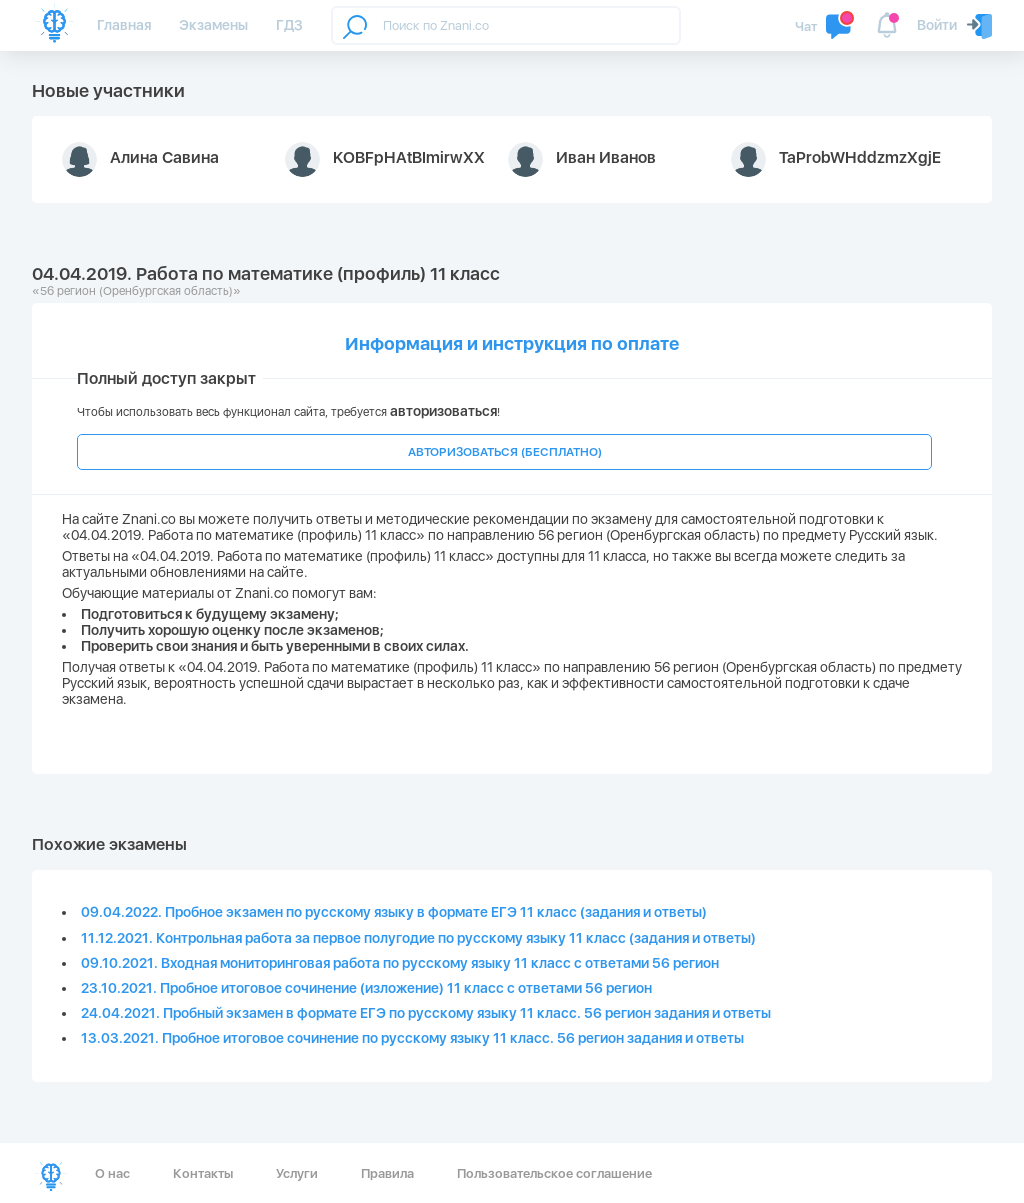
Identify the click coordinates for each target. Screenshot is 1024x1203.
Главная (124, 25)
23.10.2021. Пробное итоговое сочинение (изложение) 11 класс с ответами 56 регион (366, 988)
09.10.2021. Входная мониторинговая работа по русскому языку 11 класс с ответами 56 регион (400, 963)
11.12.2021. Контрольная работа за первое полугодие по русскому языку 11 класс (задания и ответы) (418, 938)
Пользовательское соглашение (554, 1173)
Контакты (203, 1173)
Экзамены (213, 25)
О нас (112, 1173)
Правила (387, 1173)
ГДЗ (289, 25)
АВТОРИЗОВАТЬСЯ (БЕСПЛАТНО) (505, 452)
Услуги (297, 1173)
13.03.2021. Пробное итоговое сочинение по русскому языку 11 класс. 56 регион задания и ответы (412, 1038)
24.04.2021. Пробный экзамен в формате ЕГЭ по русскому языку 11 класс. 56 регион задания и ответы (426, 1013)
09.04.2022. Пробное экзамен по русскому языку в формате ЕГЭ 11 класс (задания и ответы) (394, 912)
